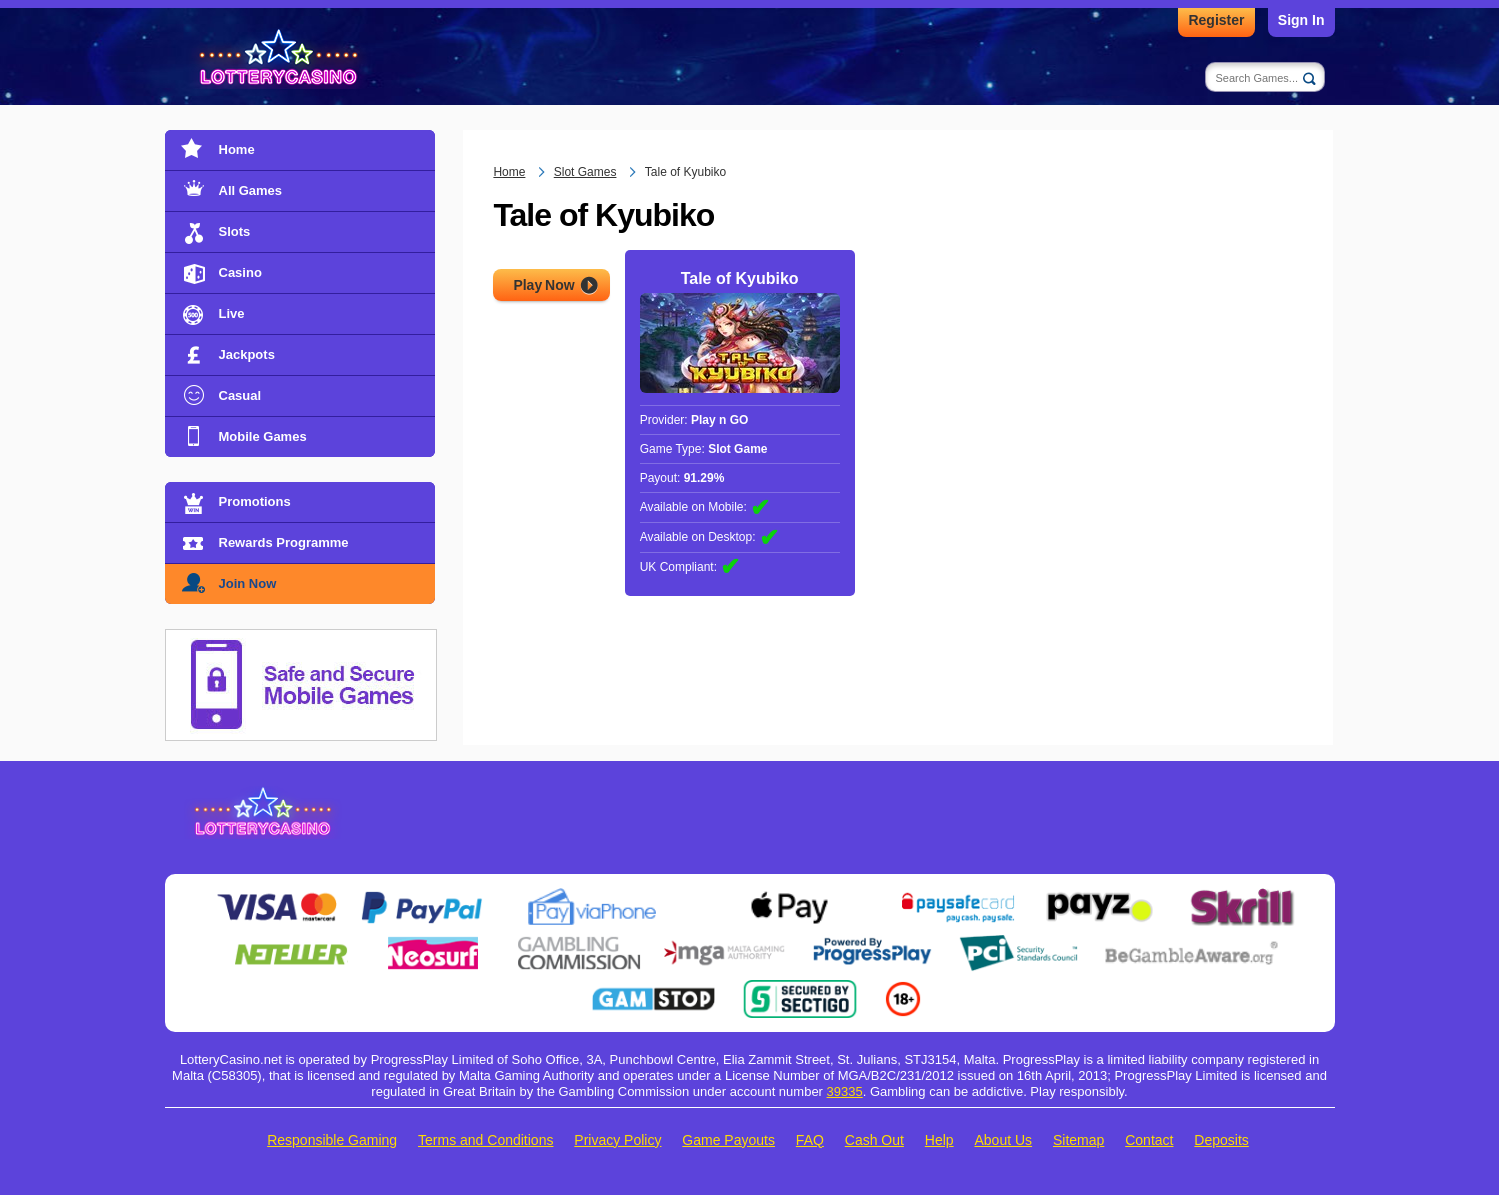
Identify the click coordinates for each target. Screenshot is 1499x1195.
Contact (1149, 1140)
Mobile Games (263, 436)
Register (1216, 20)
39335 (845, 1091)
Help (939, 1140)
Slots (235, 231)
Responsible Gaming (332, 1140)
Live (232, 313)
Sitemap (1078, 1140)
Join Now (248, 583)
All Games (251, 190)
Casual (240, 395)
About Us (1003, 1140)
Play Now (543, 285)
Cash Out (874, 1140)
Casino (240, 272)
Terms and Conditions (485, 1140)
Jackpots (247, 354)
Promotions (255, 501)
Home (237, 149)
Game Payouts (728, 1140)
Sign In (1301, 20)
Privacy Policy (617, 1140)
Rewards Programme (284, 542)
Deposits (1221, 1140)
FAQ (810, 1140)
